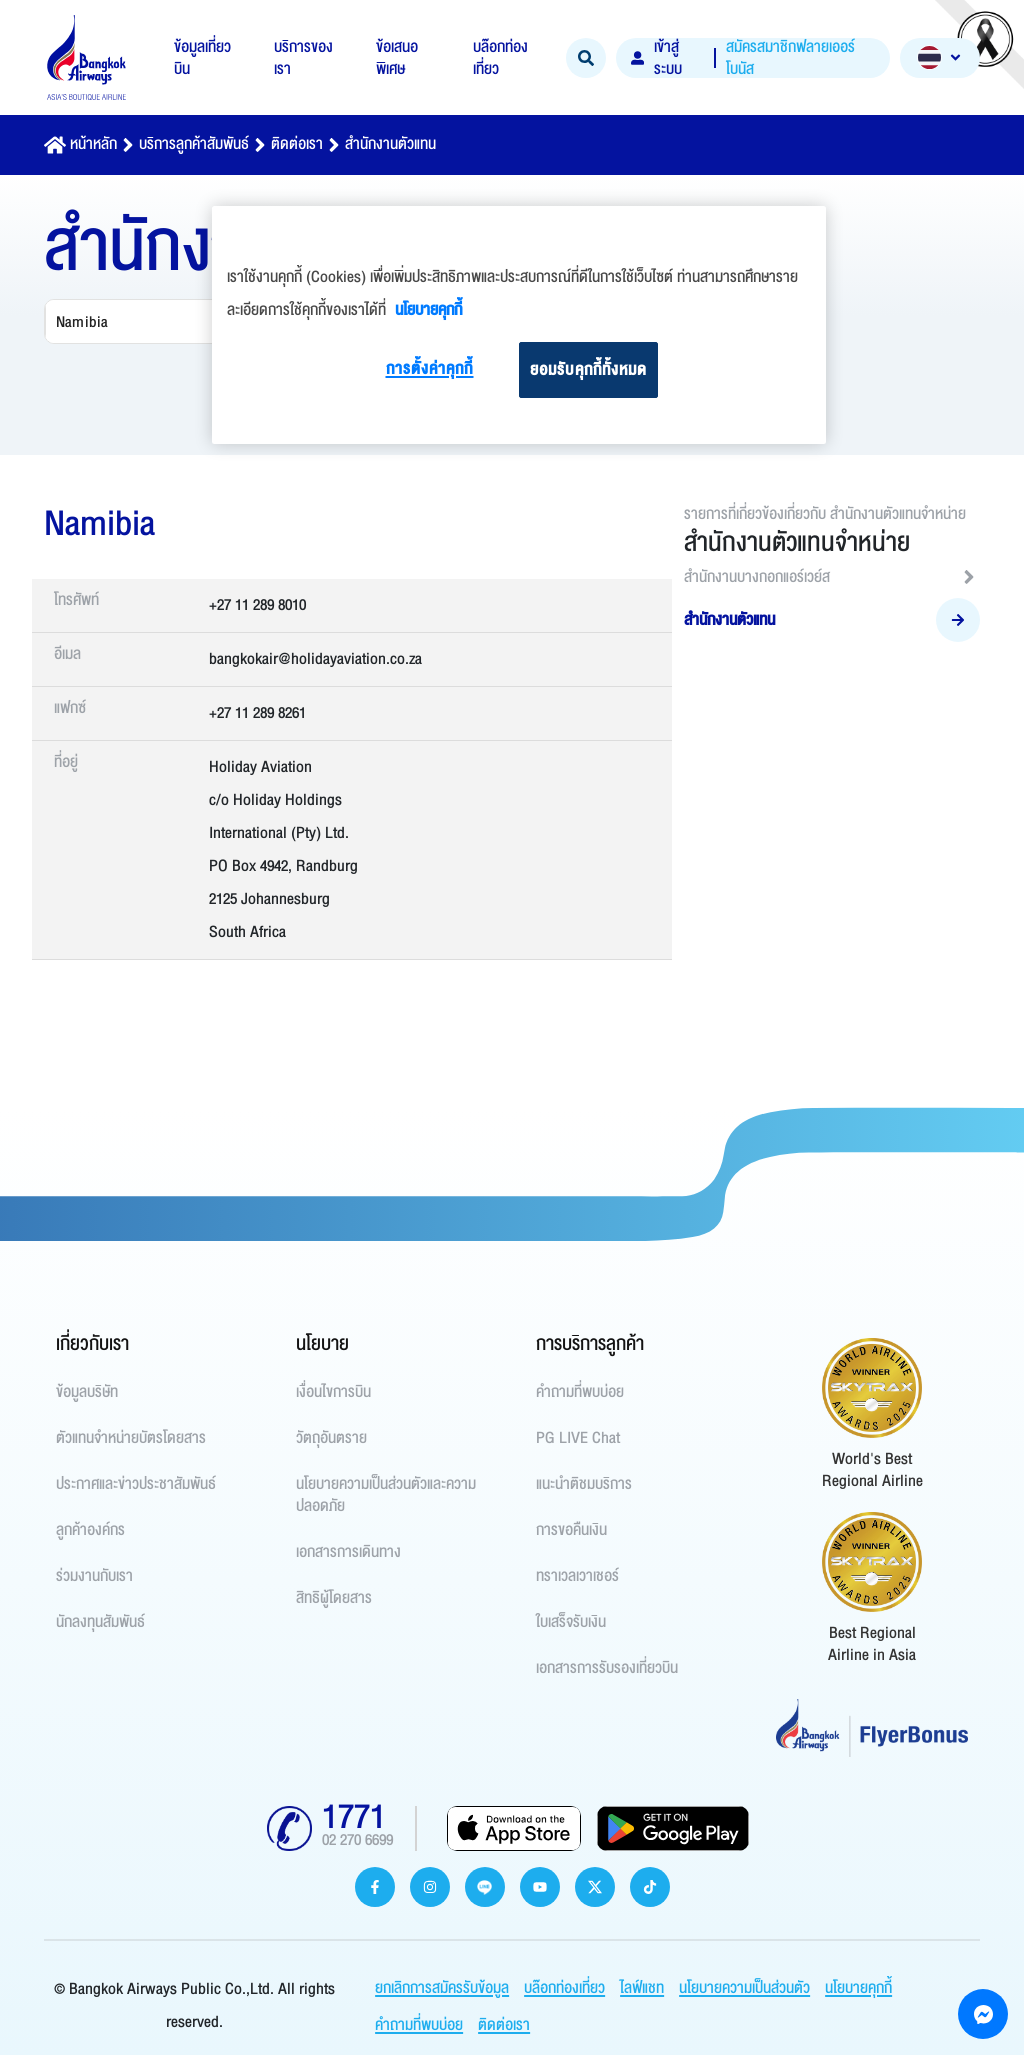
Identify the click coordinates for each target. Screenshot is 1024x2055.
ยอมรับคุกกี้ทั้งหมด (588, 370)
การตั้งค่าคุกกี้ (430, 369)
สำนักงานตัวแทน (390, 144)
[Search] (586, 58)
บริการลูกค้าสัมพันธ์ (194, 144)
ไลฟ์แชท (642, 1988)
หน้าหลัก (93, 144)
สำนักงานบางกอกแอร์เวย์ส (832, 577)
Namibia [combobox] (82, 322)
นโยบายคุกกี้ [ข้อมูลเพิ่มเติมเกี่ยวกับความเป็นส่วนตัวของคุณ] (428, 310)
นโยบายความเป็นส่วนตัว (744, 1988)
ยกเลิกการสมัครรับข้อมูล (442, 1988)
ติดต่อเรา (297, 144)
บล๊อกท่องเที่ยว (564, 1988)
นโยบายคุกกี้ (858, 1988)
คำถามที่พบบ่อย (419, 2025)
